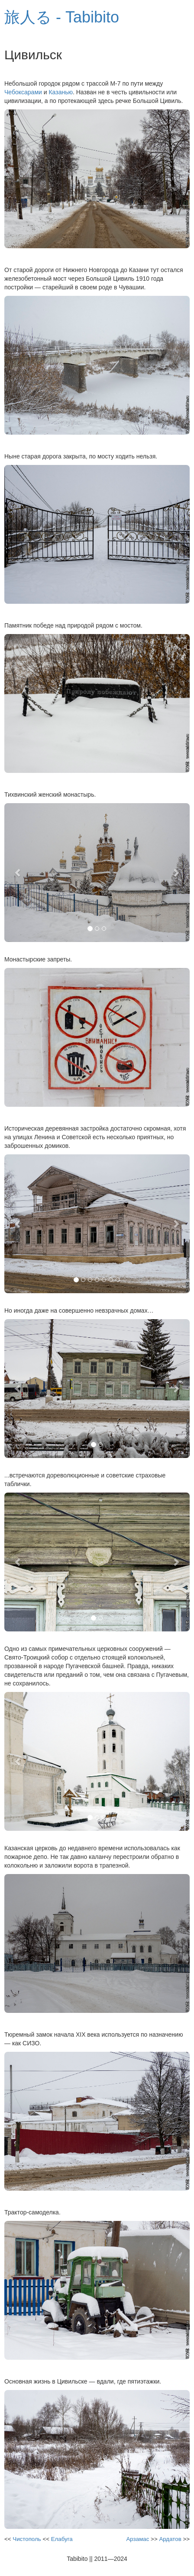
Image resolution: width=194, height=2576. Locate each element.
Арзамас (137, 2539)
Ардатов (170, 2539)
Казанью (60, 92)
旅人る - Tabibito (61, 17)
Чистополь (27, 2539)
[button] (18, 872)
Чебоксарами (23, 92)
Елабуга (62, 2539)
